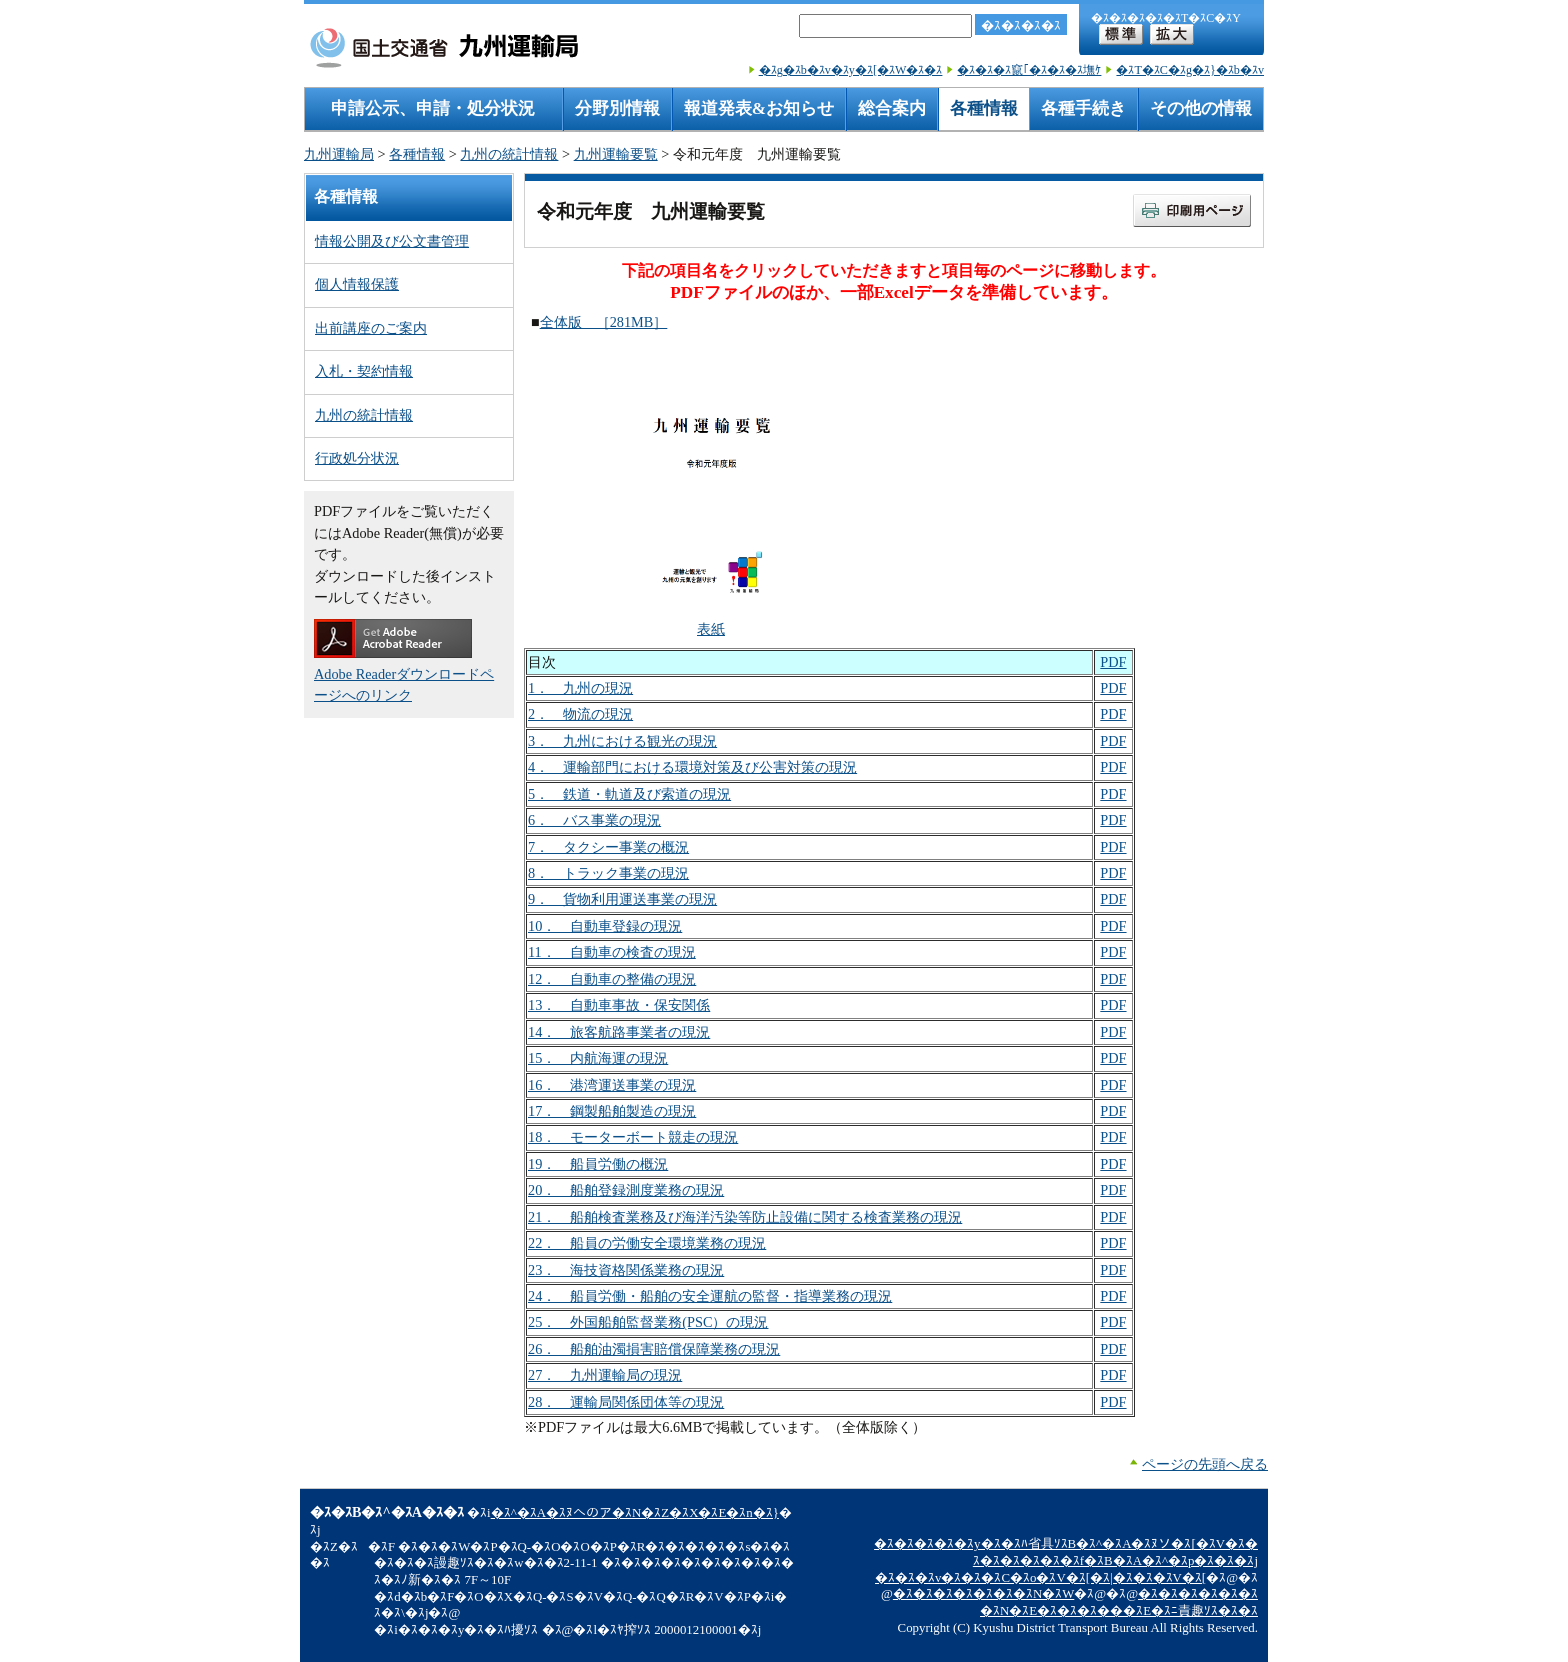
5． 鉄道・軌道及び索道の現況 (629, 794)
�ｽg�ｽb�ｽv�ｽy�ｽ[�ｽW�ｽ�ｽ (851, 70)
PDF (1113, 662)
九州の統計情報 (509, 154)
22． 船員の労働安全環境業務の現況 (647, 1243)
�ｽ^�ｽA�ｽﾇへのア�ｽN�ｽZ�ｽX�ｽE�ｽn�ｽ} (635, 1513)
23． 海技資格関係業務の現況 (626, 1270)
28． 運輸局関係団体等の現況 (626, 1402)
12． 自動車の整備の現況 (612, 979)
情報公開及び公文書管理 (392, 241)
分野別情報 (617, 108)
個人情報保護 (357, 284)
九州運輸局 (339, 154)
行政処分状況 (357, 458)
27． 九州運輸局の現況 (605, 1375)
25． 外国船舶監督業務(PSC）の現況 (648, 1322)
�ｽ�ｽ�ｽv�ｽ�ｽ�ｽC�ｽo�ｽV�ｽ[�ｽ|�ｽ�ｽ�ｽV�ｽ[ (1040, 1578)
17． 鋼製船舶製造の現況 (612, 1111)
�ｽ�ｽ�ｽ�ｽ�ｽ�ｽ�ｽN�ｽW (983, 1594)
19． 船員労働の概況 (598, 1164)
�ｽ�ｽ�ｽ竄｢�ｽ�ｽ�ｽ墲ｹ (1029, 70)
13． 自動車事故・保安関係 (619, 1005)
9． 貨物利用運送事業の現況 (622, 899)
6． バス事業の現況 (594, 820)
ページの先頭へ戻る (1205, 1464)
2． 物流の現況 (580, 714)
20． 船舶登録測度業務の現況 (626, 1190)
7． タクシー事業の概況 (608, 847)
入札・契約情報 (364, 371)
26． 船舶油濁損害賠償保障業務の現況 (654, 1349)
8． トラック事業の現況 (608, 873)
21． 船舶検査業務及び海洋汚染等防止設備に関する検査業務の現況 (745, 1217)
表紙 (711, 629)
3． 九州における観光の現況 (622, 741)
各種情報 (984, 108)
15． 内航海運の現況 (598, 1058)
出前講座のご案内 (371, 328)
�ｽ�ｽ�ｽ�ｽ (1021, 25)
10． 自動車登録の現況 (605, 926)
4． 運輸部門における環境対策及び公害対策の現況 (692, 767)
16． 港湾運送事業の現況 (612, 1085)
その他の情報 (1201, 108)
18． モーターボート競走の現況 (633, 1137)
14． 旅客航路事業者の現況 (619, 1032)
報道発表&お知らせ (759, 108)
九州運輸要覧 (616, 154)
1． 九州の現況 (580, 688)
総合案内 (892, 108)
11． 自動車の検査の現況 (612, 952)
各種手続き (1083, 108)
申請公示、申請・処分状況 (433, 108)
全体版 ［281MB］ (604, 322)
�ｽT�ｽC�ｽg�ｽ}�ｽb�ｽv (1190, 70)
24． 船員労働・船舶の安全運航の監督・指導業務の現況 (710, 1296)
